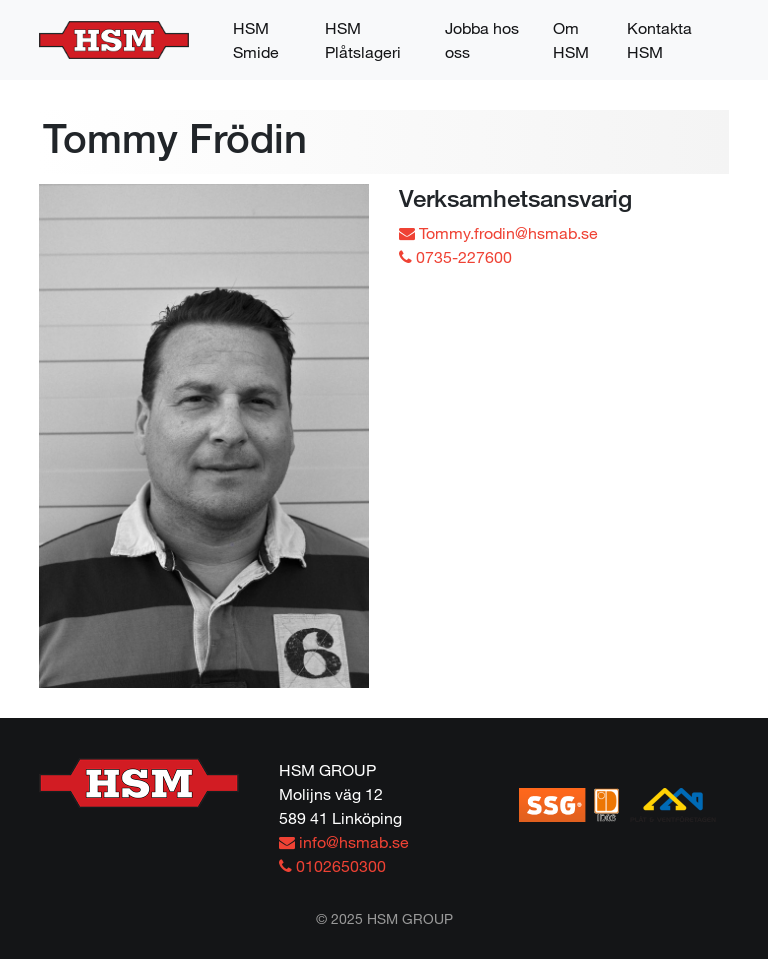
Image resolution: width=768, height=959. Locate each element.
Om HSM (571, 39)
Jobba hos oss (482, 39)
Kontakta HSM (659, 39)
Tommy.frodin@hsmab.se (498, 232)
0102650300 (332, 865)
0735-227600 (455, 256)
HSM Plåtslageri (363, 39)
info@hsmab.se (344, 841)
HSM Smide (256, 39)
